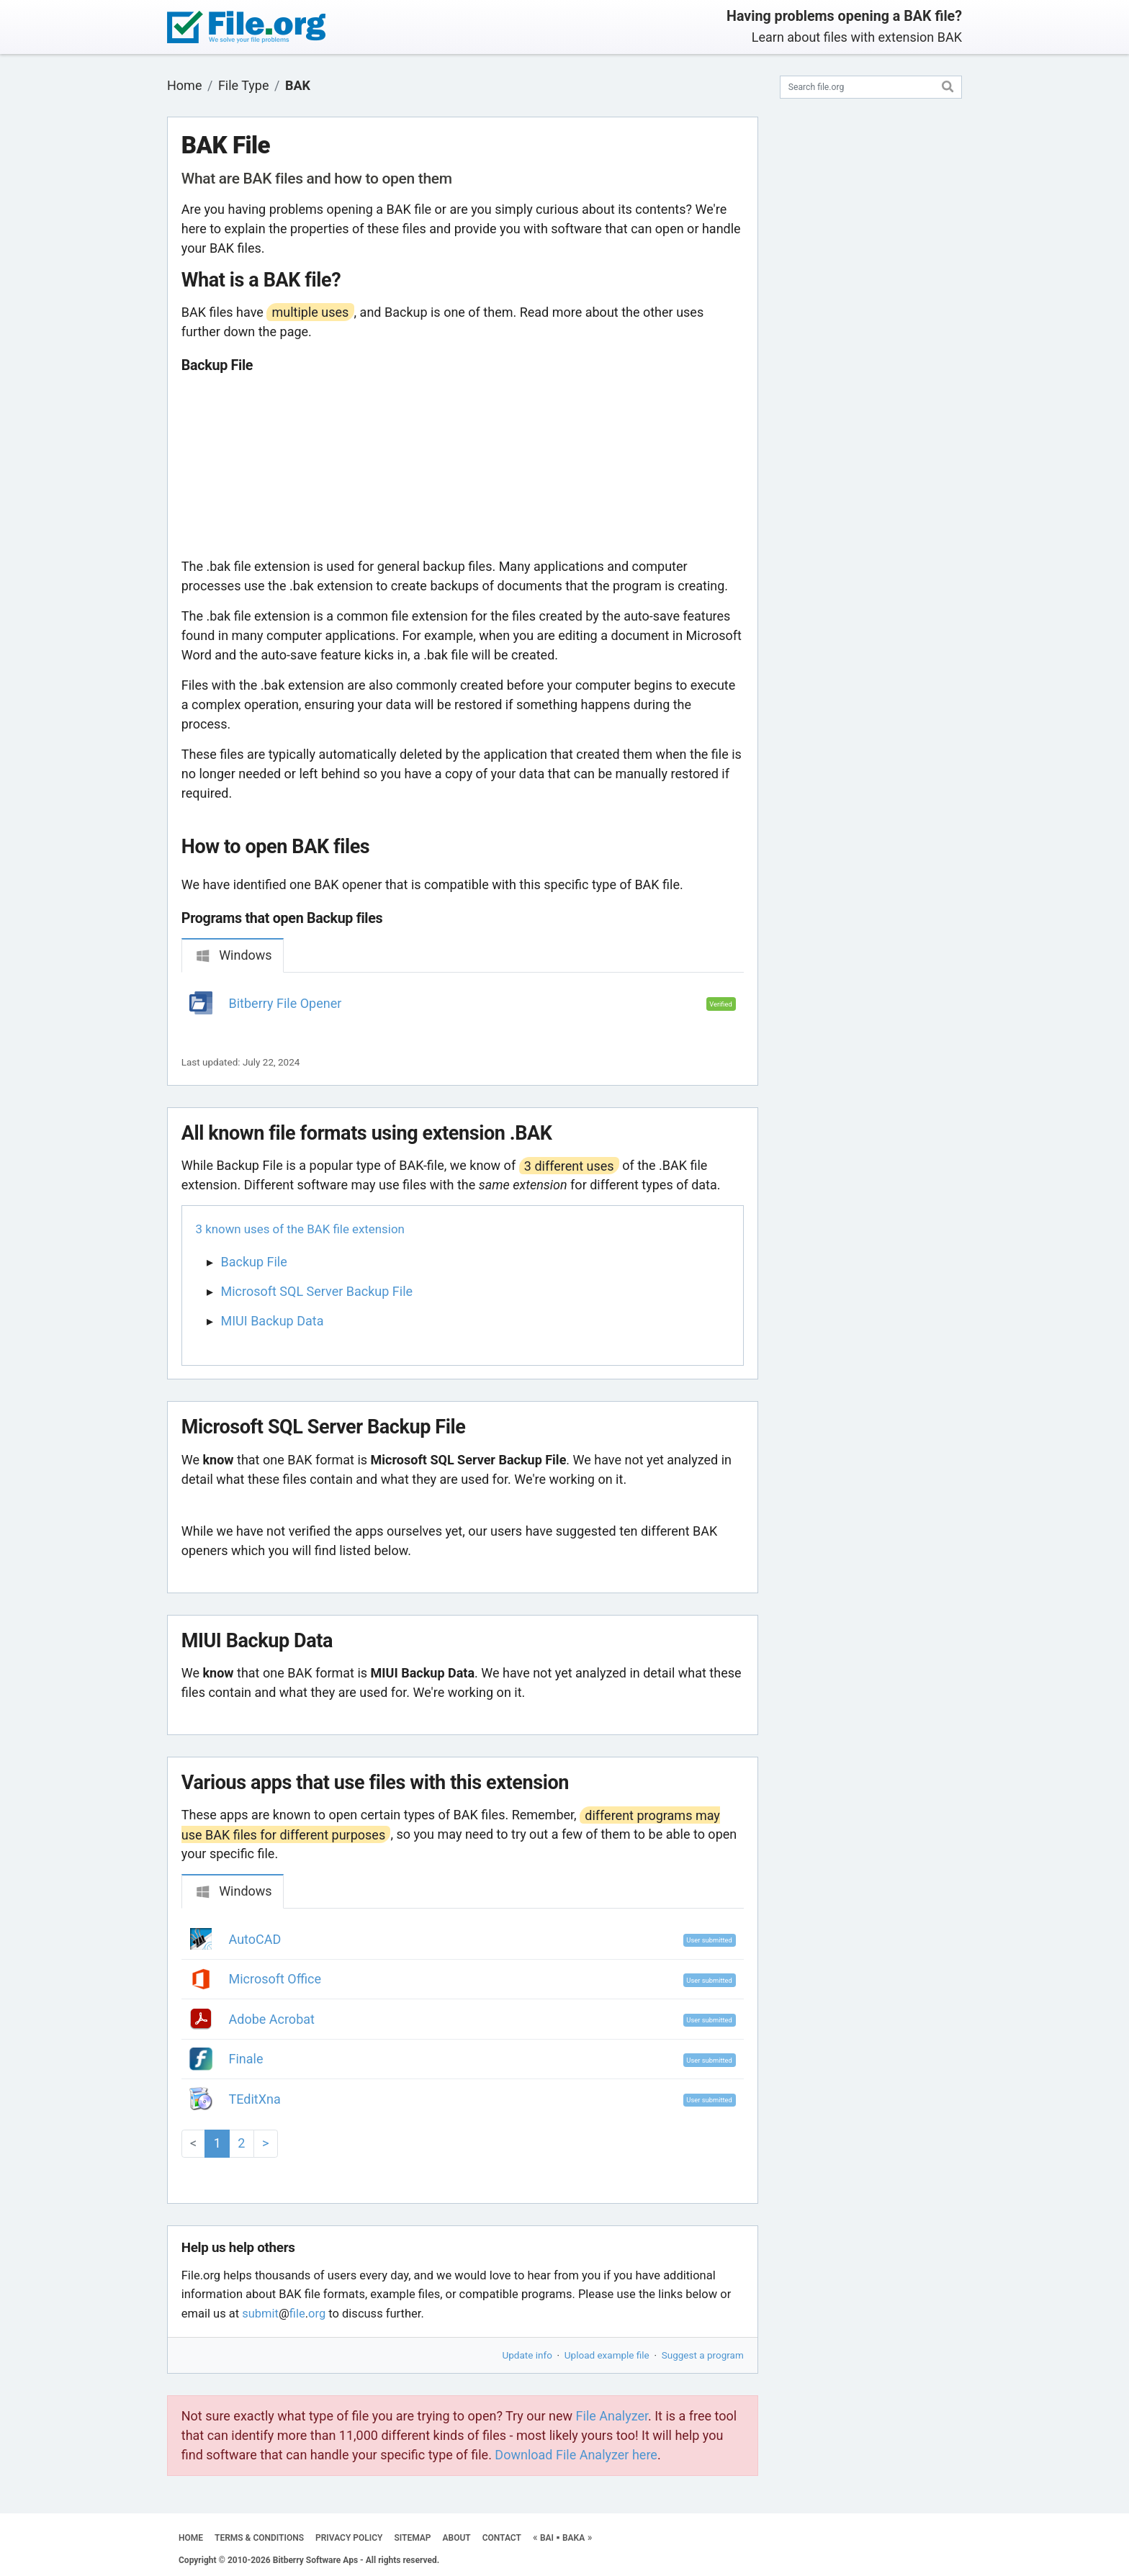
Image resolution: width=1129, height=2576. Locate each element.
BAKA (573, 2538)
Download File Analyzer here (576, 2454)
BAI (547, 2538)
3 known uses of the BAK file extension (300, 1229)
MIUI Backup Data (272, 1320)
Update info (527, 2355)
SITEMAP (412, 2538)
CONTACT (501, 2538)
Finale (246, 2058)
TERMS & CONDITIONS (259, 2538)
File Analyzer (612, 2415)
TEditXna (255, 2099)
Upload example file (606, 2355)
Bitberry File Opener (285, 1003)
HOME (191, 2538)
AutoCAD (255, 1939)
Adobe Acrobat (272, 2019)
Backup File (254, 1261)
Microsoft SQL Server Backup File (317, 1291)
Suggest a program (703, 2355)
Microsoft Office (275, 1978)
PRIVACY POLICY (348, 2538)
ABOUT (457, 2538)
